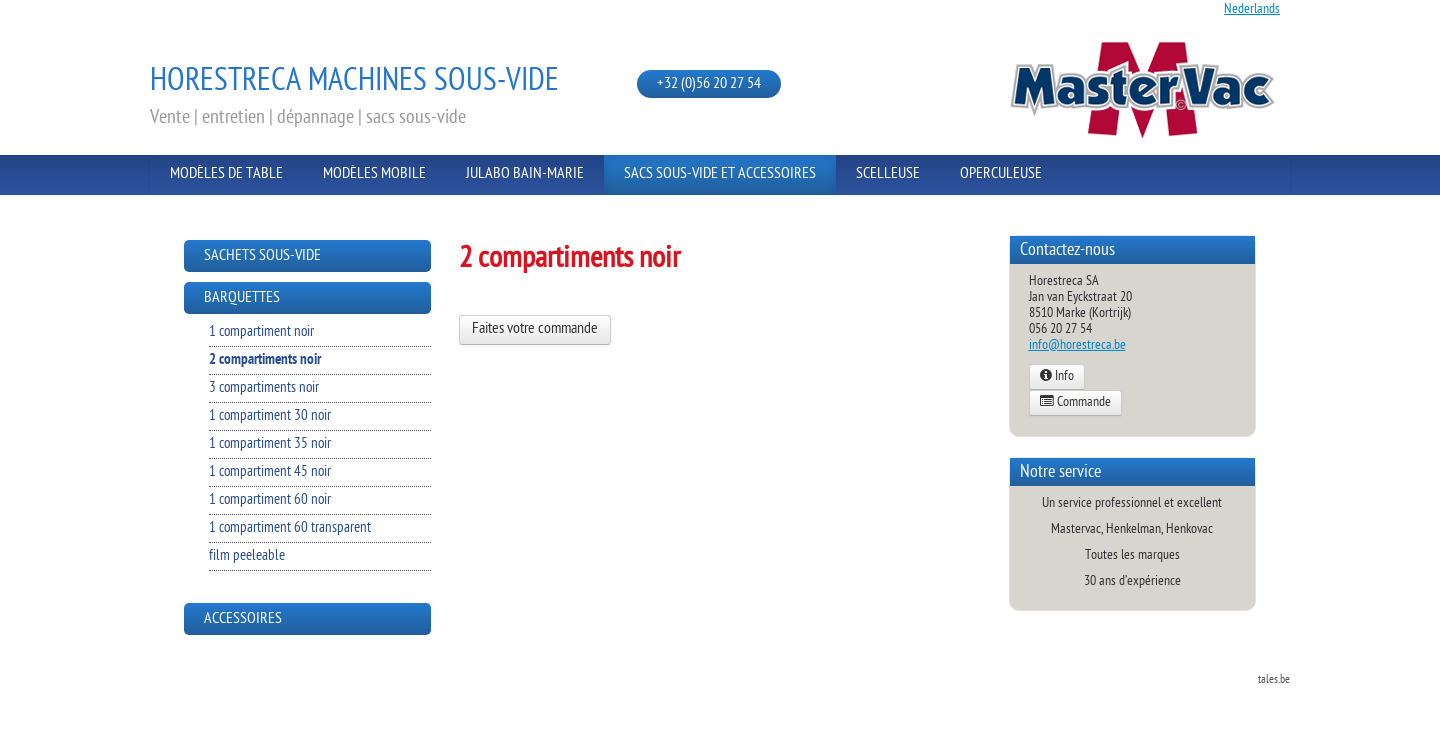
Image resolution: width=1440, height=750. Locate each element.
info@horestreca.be (1077, 345)
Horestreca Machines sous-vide (354, 82)
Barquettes (242, 298)
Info (1057, 377)
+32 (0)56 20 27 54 (709, 84)
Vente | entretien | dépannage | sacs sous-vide (308, 118)
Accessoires (243, 619)
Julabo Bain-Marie (525, 174)
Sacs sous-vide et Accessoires (720, 174)
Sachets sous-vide (262, 256)
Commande (1075, 403)
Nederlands (1252, 9)
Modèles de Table (226, 174)
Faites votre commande (535, 329)
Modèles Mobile (374, 174)
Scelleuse (888, 174)
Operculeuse (1001, 174)
